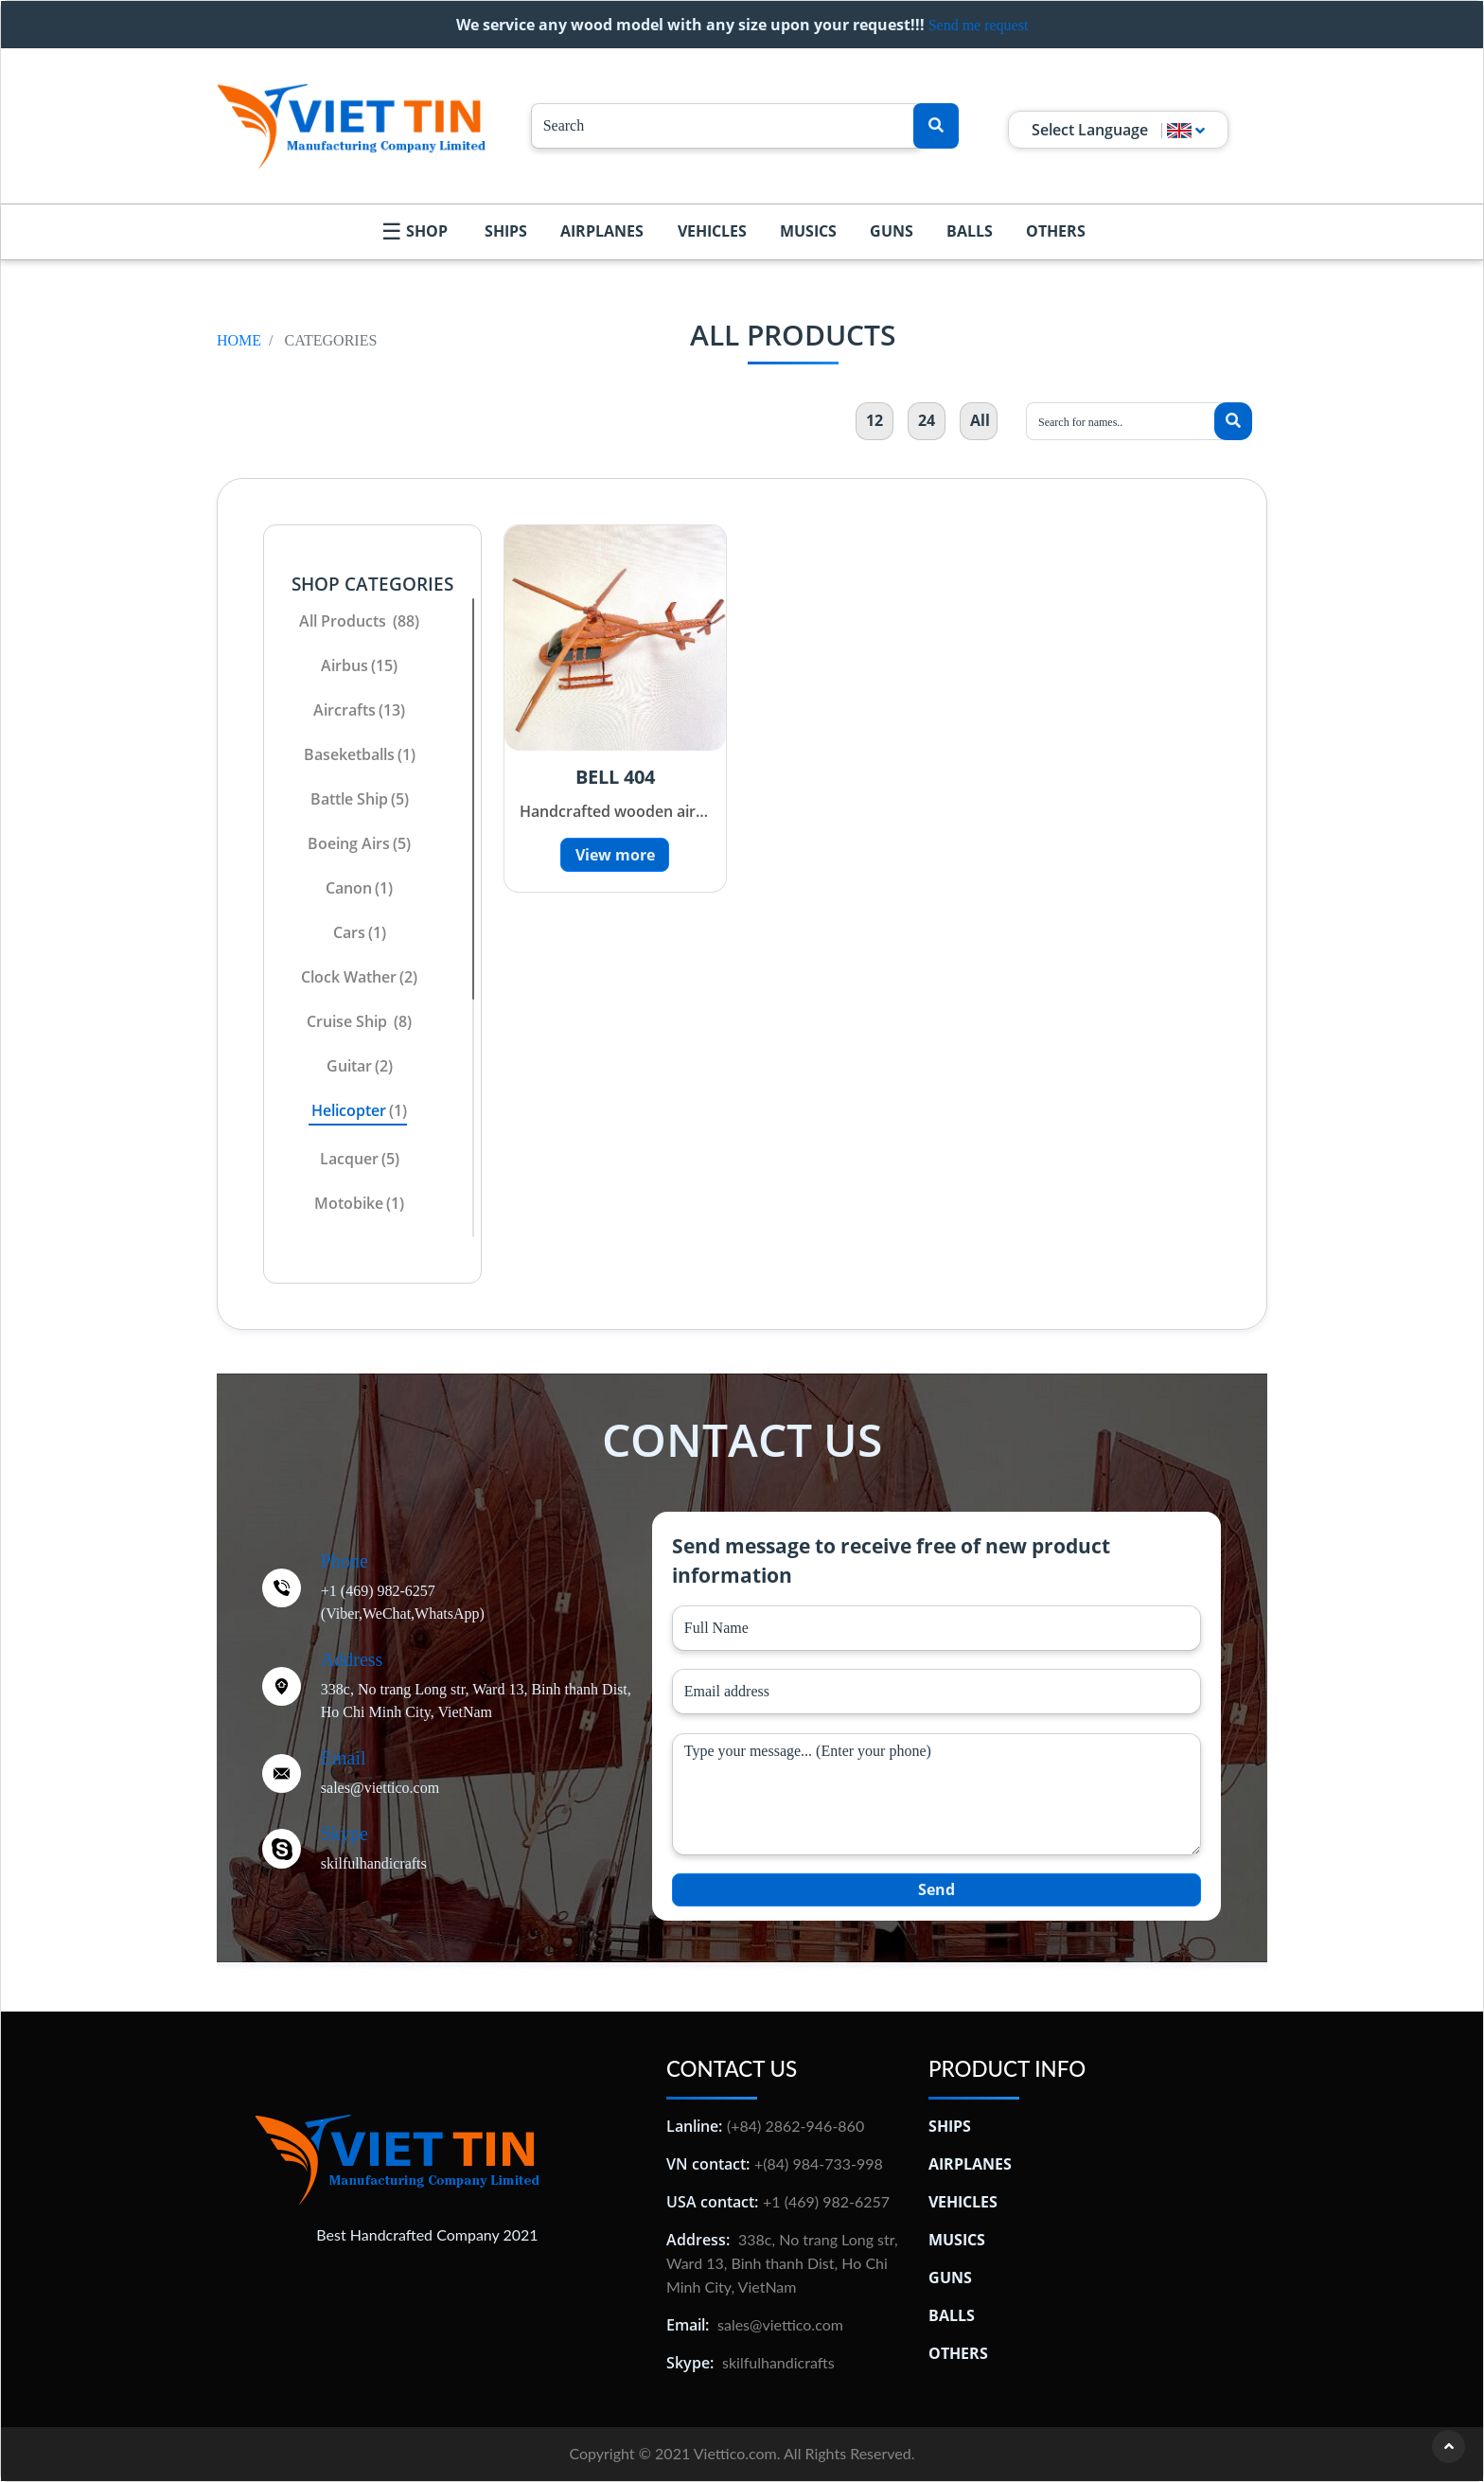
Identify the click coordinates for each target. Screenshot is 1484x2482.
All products (359, 621)
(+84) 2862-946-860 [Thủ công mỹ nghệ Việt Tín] (795, 2126)
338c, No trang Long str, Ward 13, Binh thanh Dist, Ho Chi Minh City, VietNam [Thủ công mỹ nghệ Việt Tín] (782, 2263)
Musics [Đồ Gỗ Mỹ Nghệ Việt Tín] (956, 2239)
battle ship (359, 799)
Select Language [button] (1118, 129)
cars (359, 932)
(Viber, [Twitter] (341, 1613)
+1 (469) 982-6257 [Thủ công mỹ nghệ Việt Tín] (826, 2201)
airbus (359, 665)
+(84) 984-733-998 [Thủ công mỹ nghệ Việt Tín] (818, 2163)
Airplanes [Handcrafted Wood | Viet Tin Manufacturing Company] (602, 231)
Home (239, 340)
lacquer (359, 1158)
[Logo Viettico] (351, 126)
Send (936, 1889)
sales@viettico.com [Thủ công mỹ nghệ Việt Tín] (780, 2324)
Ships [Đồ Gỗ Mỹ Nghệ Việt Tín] (949, 2126)
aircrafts (359, 710)
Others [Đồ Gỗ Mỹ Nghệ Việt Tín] (958, 2353)
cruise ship (359, 1021)
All (980, 420)
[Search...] (727, 126)
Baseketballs (359, 754)
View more (615, 854)
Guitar (360, 1065)
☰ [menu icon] (391, 230)
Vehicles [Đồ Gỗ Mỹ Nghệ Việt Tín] (963, 2201)
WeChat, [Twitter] (388, 1613)
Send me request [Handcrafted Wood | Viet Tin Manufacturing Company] (978, 25)
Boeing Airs (359, 843)
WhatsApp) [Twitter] (450, 1613)
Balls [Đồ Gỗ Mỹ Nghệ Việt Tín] (951, 2315)
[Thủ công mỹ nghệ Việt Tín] (397, 2157)
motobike (359, 1203)
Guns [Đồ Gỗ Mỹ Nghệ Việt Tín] (950, 2277)
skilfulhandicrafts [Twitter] (374, 1863)
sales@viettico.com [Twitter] (380, 1788)
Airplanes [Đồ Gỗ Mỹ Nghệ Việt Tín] (970, 2164)
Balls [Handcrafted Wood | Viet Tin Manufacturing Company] (969, 231)
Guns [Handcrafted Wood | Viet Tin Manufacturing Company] (891, 231)
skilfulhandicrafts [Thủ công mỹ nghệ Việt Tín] (778, 2362)
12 (874, 420)
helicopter (359, 1110)
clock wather (359, 976)
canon (359, 888)
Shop (427, 231)
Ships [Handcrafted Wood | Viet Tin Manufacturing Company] (506, 231)
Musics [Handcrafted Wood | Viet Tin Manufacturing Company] (808, 231)
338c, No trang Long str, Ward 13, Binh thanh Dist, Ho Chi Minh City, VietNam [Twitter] (476, 1700)
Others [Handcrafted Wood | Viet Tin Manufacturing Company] (1056, 231)
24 (926, 420)
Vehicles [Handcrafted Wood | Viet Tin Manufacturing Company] (712, 231)
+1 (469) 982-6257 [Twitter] (378, 1591)
